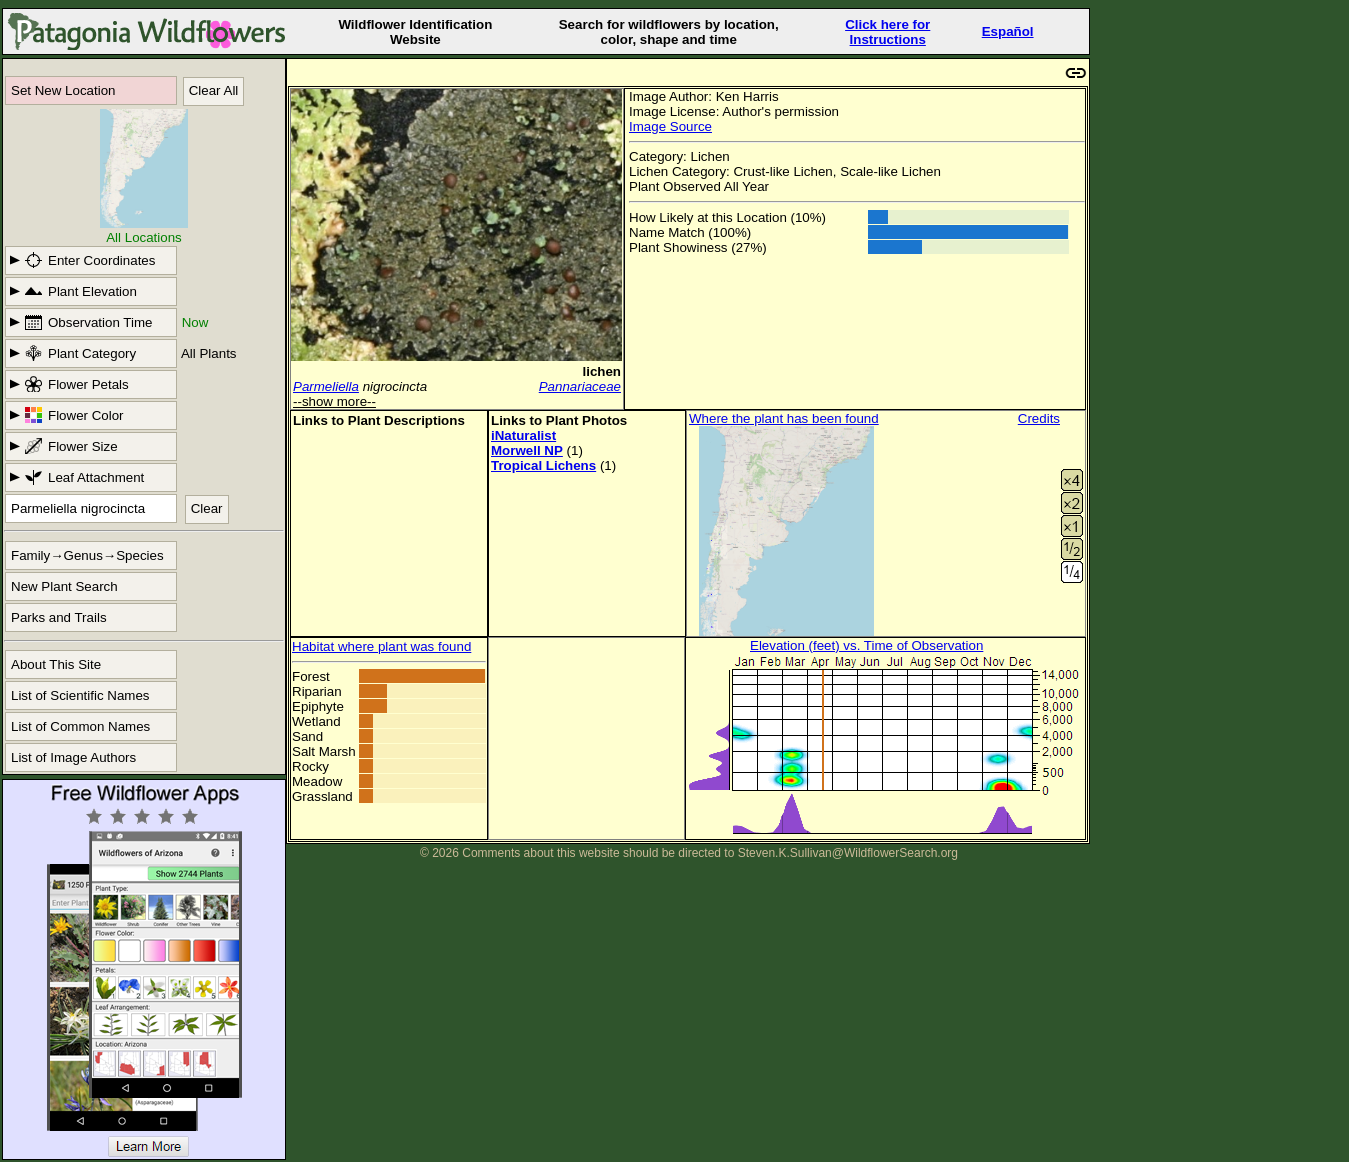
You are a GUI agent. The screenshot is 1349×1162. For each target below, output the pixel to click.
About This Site (56, 664)
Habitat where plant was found (381, 646)
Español (1008, 31)
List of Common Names (80, 726)
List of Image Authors (73, 757)
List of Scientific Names (80, 695)
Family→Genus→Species (87, 555)
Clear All (214, 90)
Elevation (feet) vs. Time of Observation (866, 645)
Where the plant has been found (784, 418)
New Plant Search (64, 586)
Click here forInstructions (887, 32)
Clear (207, 508)
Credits (1039, 418)
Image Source (670, 126)
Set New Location (63, 90)
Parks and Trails (59, 617)
